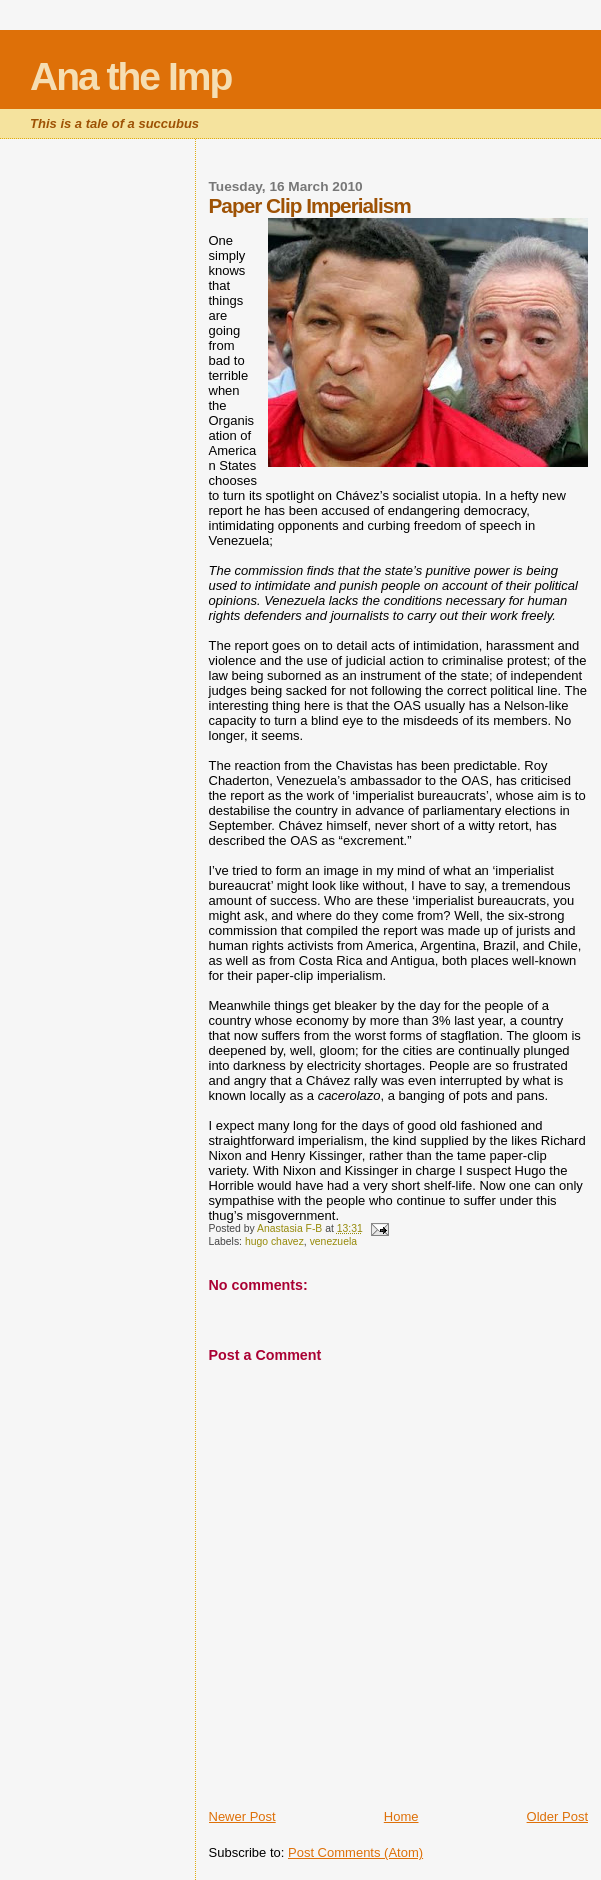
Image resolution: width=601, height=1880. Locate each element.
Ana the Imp (130, 76)
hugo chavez (274, 1241)
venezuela (333, 1241)
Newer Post (242, 1816)
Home (401, 1816)
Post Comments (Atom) (355, 1852)
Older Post (557, 1816)
